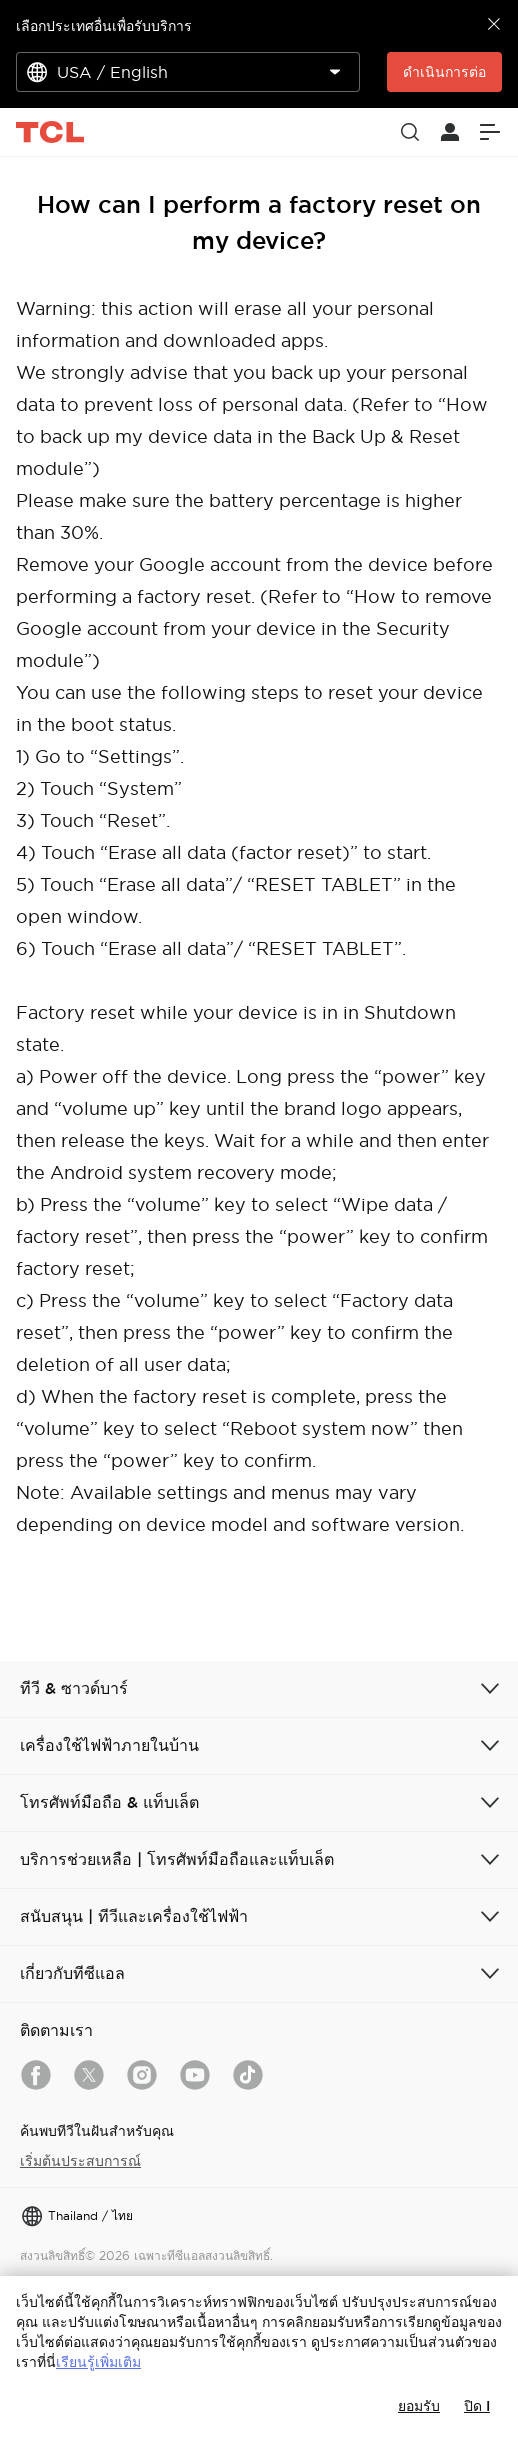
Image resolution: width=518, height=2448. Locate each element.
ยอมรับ (419, 2406)
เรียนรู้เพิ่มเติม (98, 2362)
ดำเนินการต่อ (444, 72)
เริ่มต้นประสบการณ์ (80, 2161)
